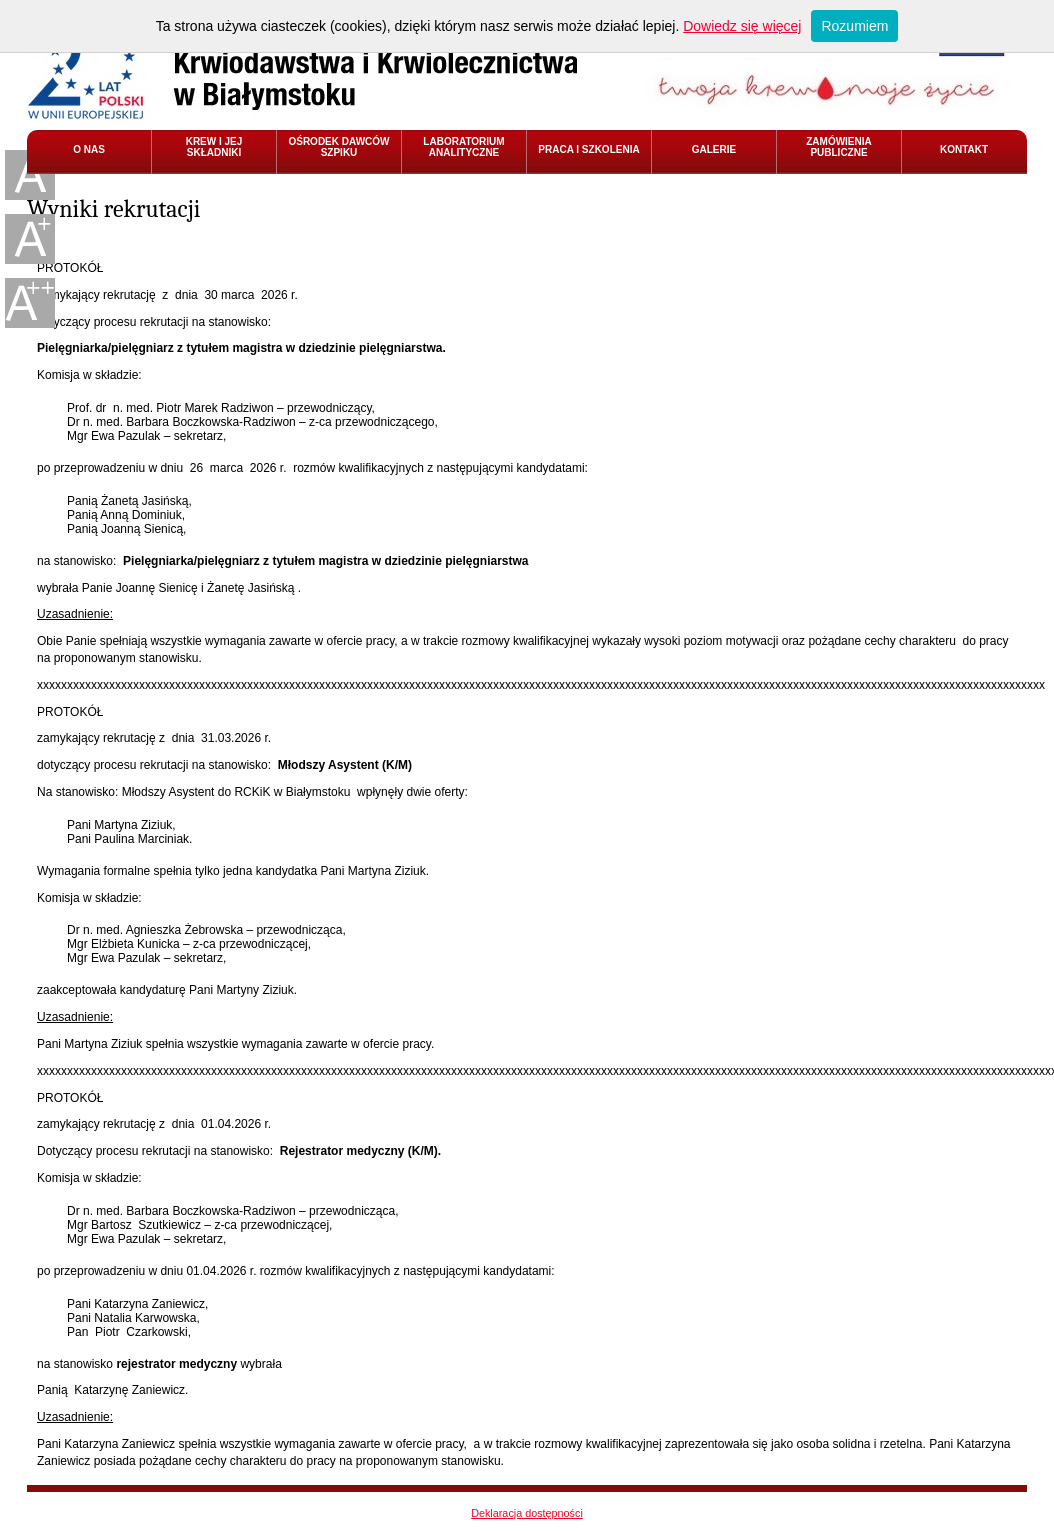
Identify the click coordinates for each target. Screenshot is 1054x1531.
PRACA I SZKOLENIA (588, 149)
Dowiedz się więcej (742, 26)
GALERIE (714, 149)
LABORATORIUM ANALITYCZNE (463, 147)
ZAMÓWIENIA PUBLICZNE (839, 147)
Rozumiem (854, 26)
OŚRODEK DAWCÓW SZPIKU (338, 147)
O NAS (89, 149)
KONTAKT (964, 149)
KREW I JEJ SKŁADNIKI (214, 147)
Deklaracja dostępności (527, 1513)
